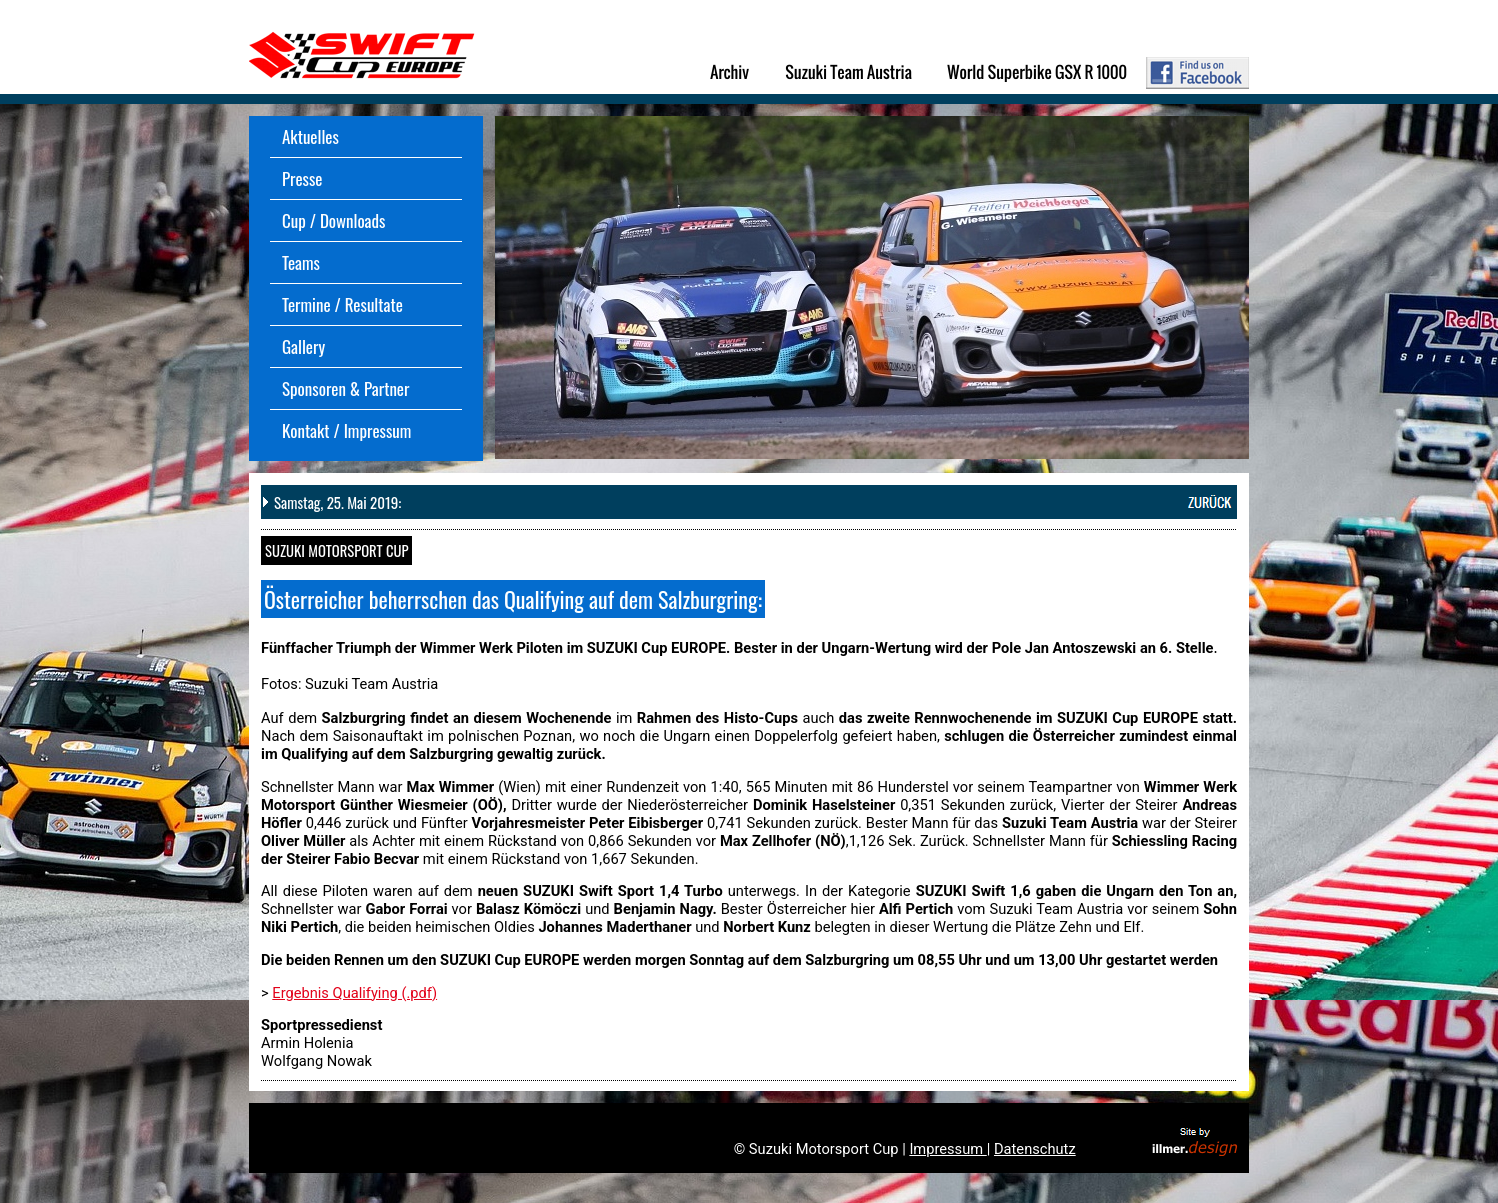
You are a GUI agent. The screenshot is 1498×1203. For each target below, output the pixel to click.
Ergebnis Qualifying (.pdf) (354, 993)
